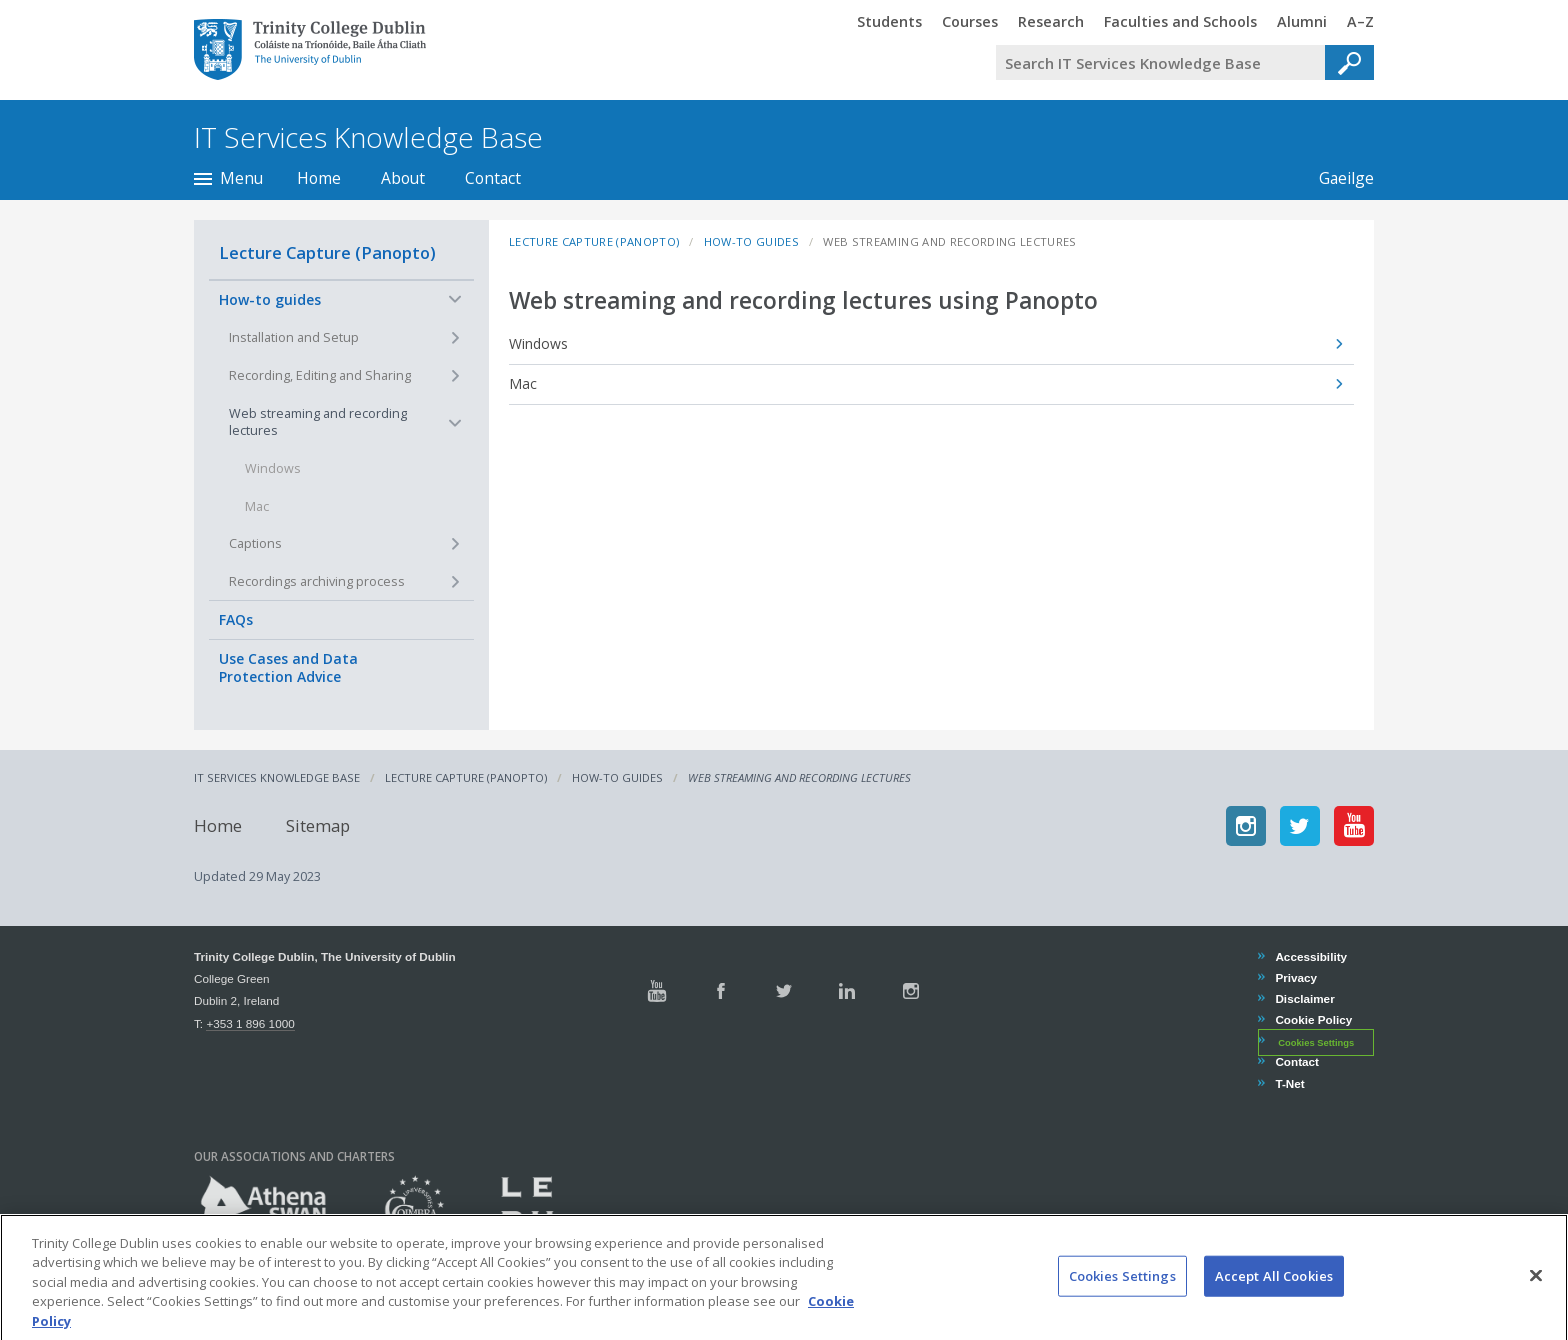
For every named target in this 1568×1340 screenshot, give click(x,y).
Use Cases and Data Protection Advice (288, 667)
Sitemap (318, 825)
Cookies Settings (1316, 1042)
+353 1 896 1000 (250, 1023)
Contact (493, 178)
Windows (538, 343)
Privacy (1295, 977)
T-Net (1289, 1083)
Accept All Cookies (1274, 1291)
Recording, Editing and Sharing (320, 375)
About (403, 178)
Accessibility (1310, 956)
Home (319, 178)
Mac (523, 383)
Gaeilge (1336, 178)
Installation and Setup (294, 337)
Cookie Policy (1313, 1019)
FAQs (236, 619)
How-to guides (270, 299)
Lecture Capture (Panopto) (327, 252)
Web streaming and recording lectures (318, 422)
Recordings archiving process (317, 581)
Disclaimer (1304, 998)
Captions (255, 543)
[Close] (1536, 1291)
